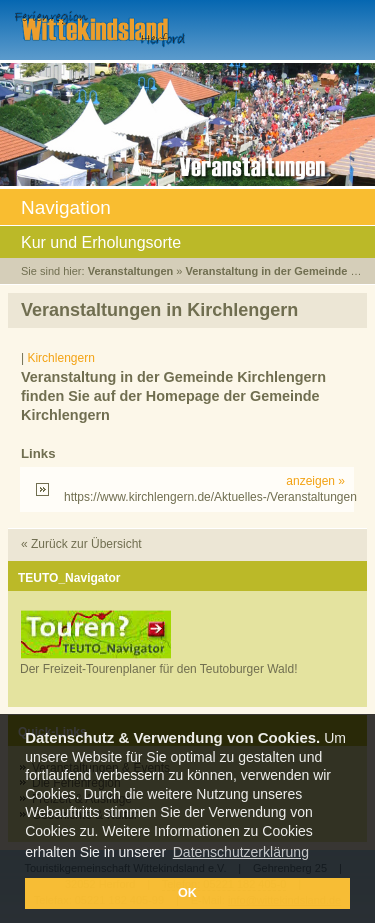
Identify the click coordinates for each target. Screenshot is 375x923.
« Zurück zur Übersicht (81, 544)
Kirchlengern (60, 358)
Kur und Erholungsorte (187, 243)
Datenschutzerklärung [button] (241, 852)
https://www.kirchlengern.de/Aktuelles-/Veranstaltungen (204, 489)
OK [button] (187, 893)
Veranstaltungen (131, 271)
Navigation (187, 209)
